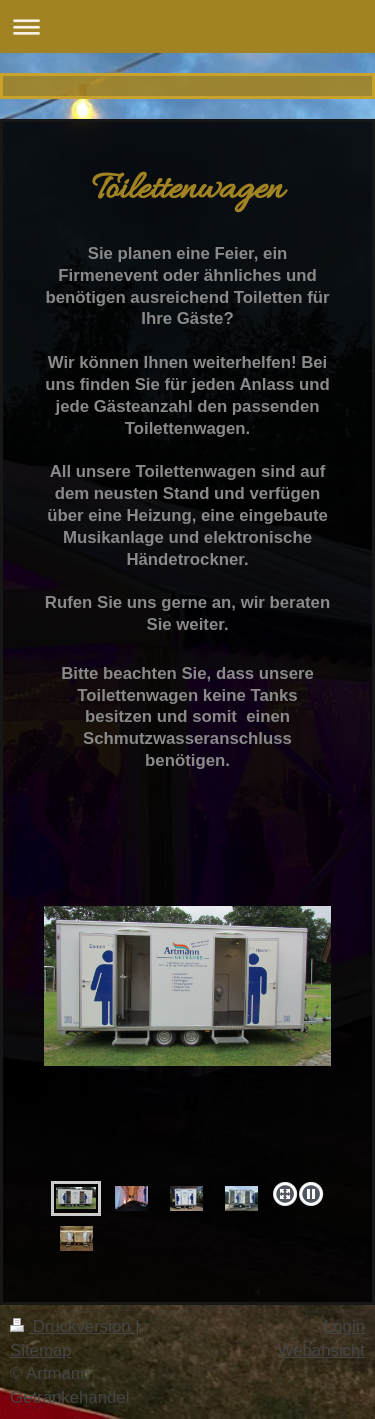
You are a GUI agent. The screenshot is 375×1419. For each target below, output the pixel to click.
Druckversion (72, 1326)
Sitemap (41, 1350)
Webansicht (321, 1350)
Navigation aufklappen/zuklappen (187, 26)
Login (344, 1326)
